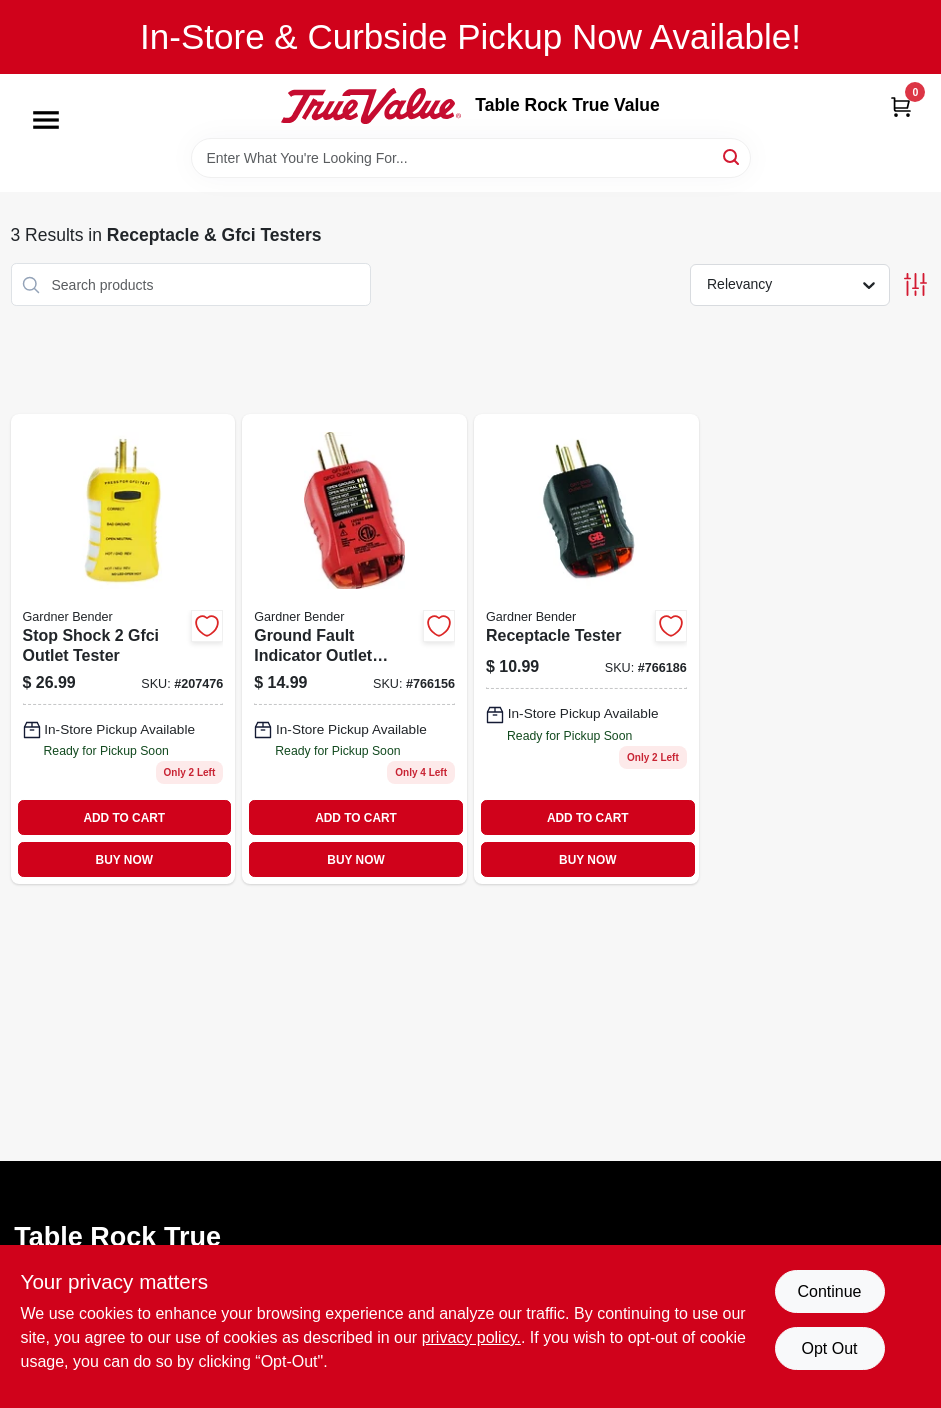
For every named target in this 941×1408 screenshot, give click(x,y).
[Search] (732, 156)
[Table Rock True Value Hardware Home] (371, 106)
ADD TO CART (124, 818)
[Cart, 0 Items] (901, 106)
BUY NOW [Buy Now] (124, 860)
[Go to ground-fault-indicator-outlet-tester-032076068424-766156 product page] (354, 649)
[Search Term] (471, 158)
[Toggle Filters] (915, 284)
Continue (829, 1291)
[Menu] (46, 120)
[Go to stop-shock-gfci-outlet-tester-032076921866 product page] (123, 649)
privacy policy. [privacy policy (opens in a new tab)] (471, 1337)
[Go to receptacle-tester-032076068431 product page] (586, 649)
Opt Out (829, 1348)
